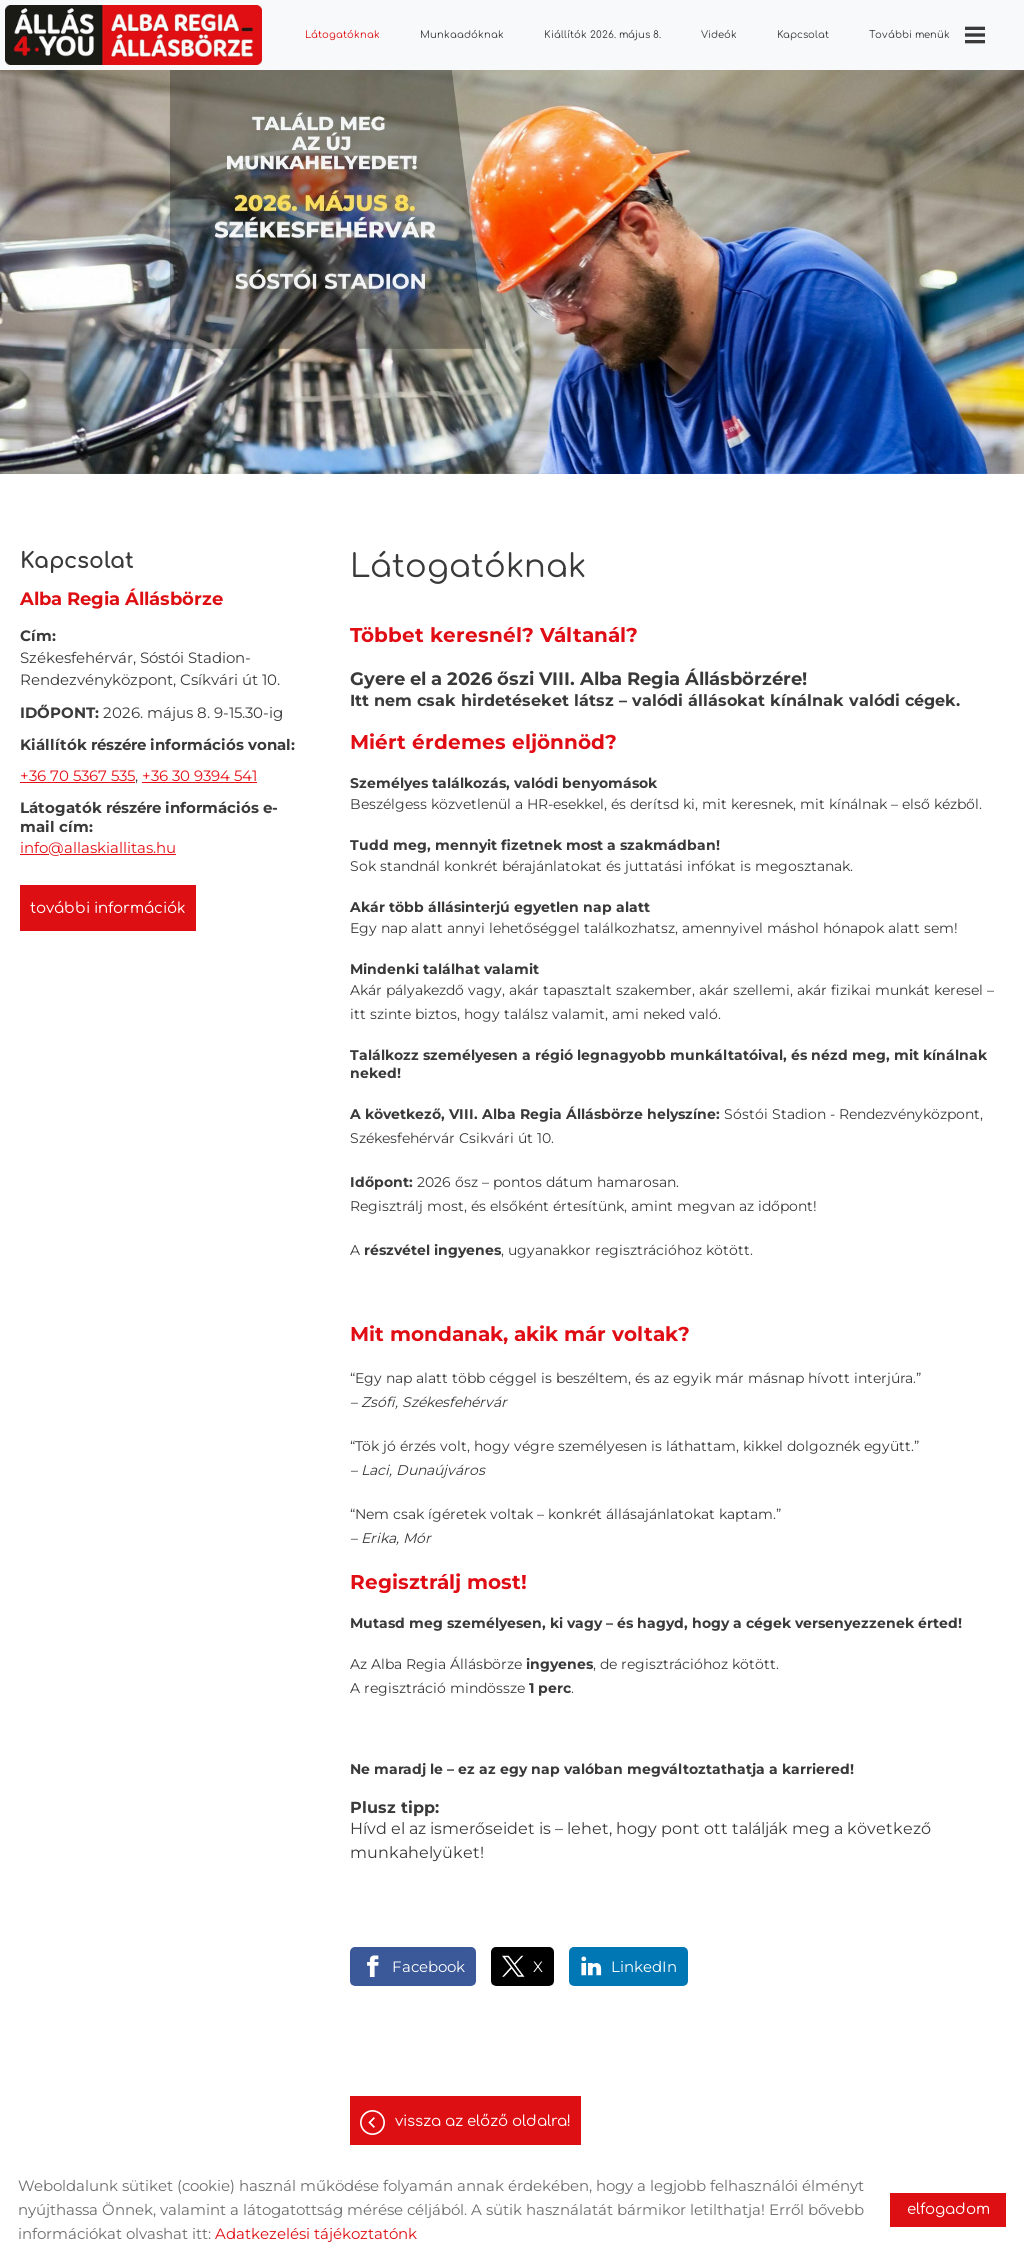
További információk (108, 908)
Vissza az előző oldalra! (483, 2121)
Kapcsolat (803, 34)
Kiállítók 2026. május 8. (602, 34)
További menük (927, 35)
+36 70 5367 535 (77, 775)
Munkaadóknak (462, 34)
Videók (719, 34)
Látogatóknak (342, 34)
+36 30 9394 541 (199, 775)
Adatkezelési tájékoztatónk (316, 2233)
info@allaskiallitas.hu (98, 847)
